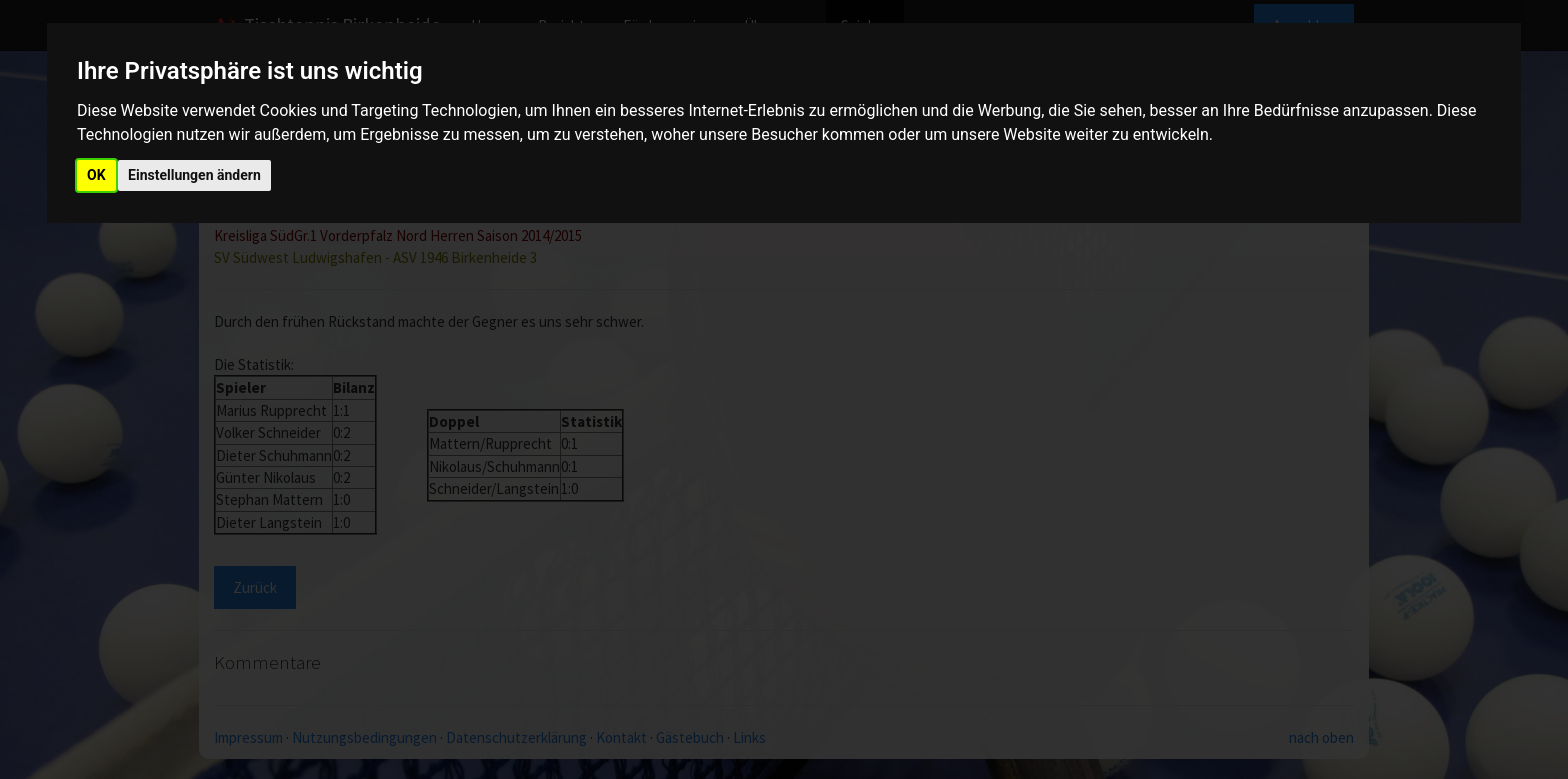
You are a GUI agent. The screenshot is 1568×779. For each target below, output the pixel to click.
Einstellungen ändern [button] (194, 175)
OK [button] (96, 175)
